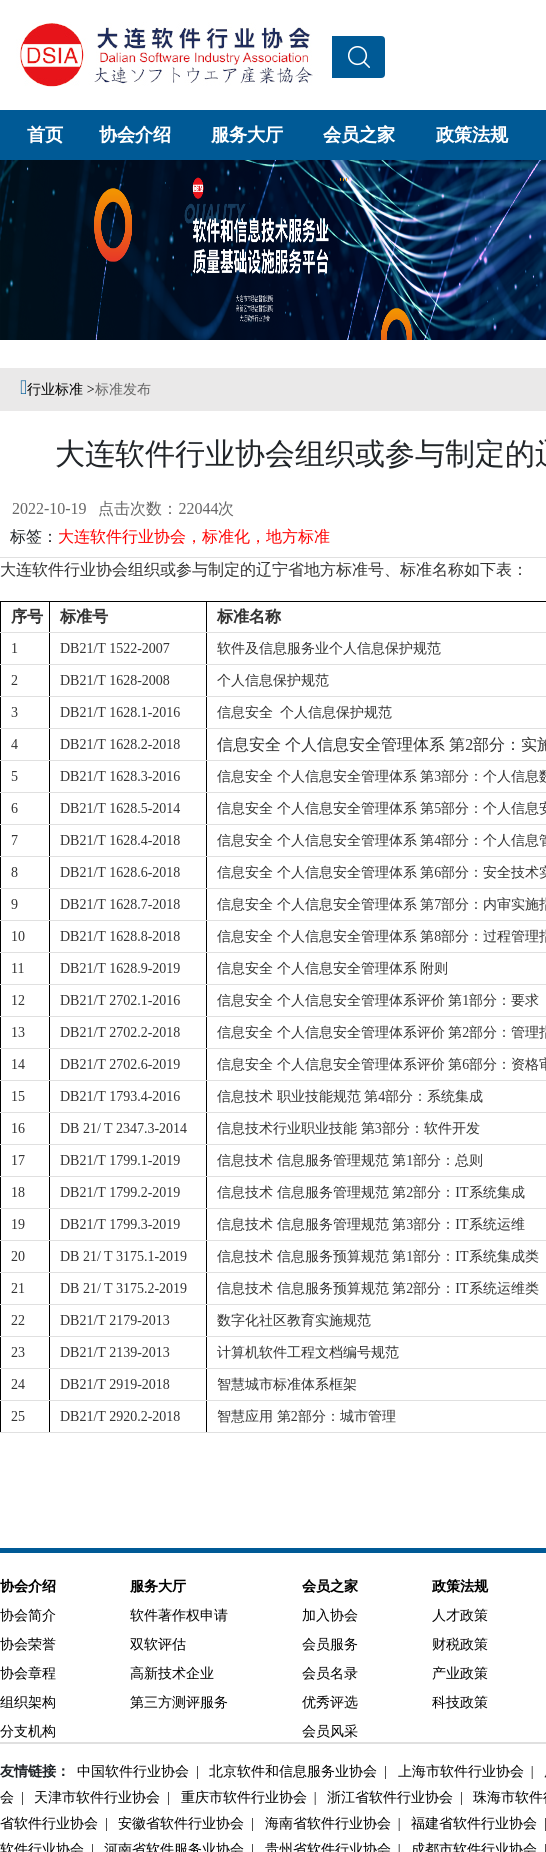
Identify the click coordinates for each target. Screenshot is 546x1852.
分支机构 (28, 1731)
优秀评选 (330, 1702)
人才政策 (460, 1615)
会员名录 (330, 1673)
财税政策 (460, 1644)
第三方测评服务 (179, 1702)
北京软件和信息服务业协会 (291, 1771)
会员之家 (359, 135)
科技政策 (460, 1702)
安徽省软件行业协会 (179, 1823)
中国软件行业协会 (131, 1771)
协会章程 (28, 1673)
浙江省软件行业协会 (388, 1797)
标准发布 (123, 389)
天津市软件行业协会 (95, 1797)
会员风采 (330, 1731)
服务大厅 (247, 135)
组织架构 (28, 1702)
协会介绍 (135, 135)
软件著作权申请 (179, 1615)
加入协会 (330, 1615)
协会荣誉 (28, 1644)
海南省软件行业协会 (326, 1823)
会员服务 (330, 1644)
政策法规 (472, 135)
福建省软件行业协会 (472, 1823)
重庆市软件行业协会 (242, 1797)
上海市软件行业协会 (459, 1771)
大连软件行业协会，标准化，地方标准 (194, 536)
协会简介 (28, 1615)
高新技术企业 (172, 1673)
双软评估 (158, 1644)
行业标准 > (60, 389)
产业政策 (460, 1673)
